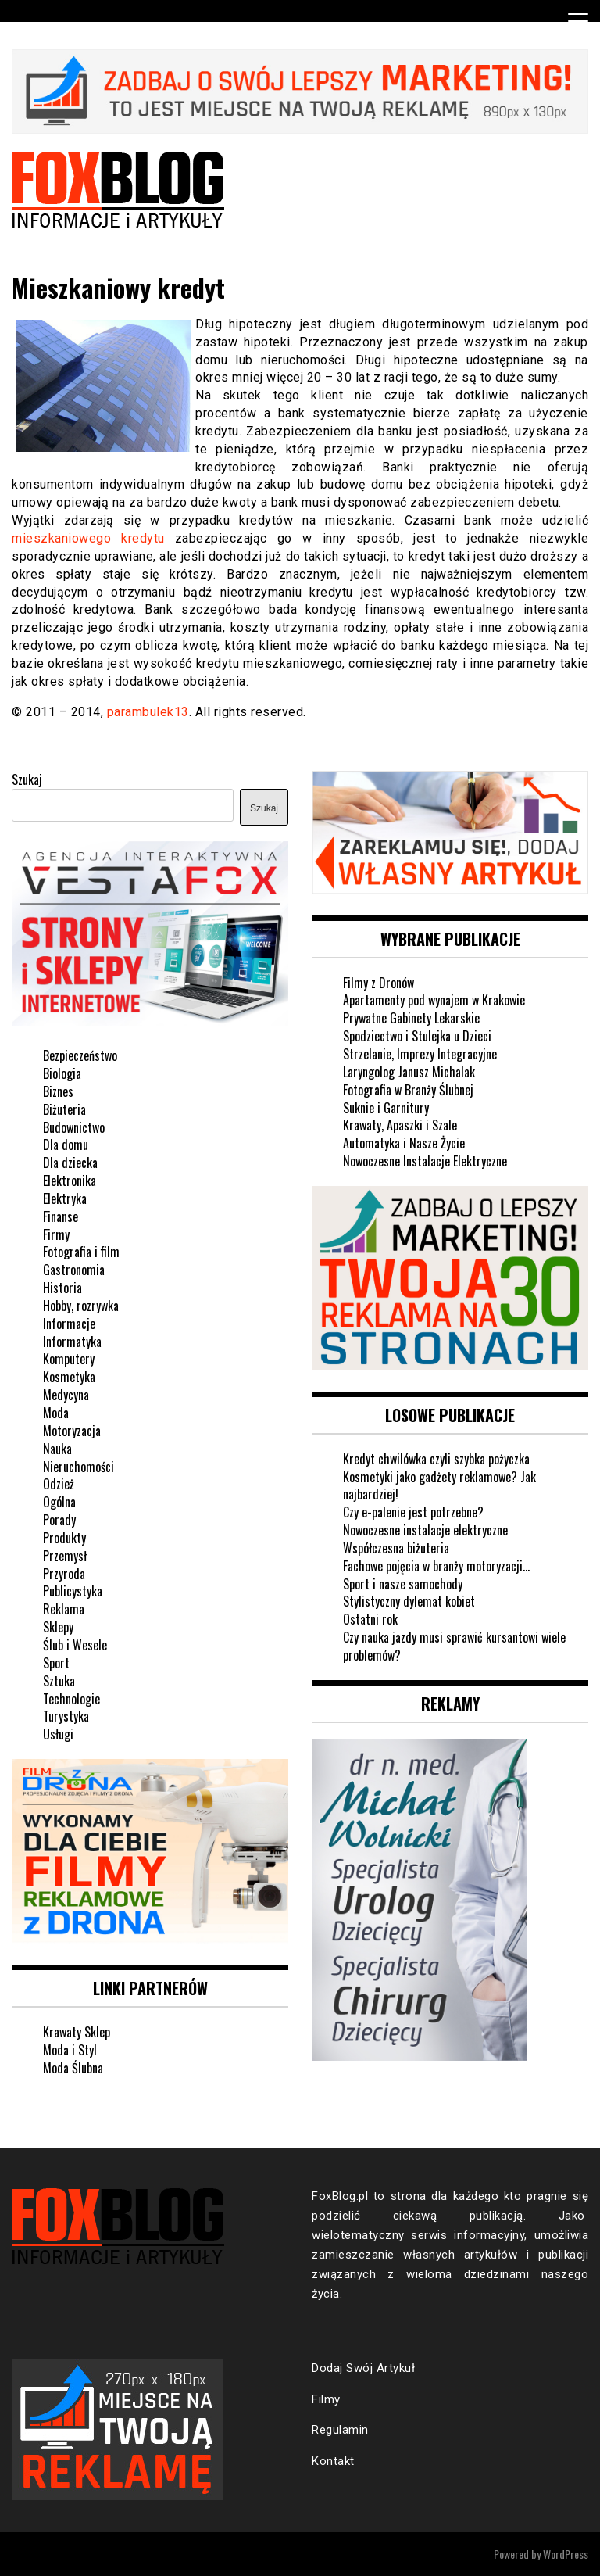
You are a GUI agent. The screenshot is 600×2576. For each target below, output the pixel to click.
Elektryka (65, 1198)
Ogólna (59, 1501)
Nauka (57, 1448)
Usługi (58, 1734)
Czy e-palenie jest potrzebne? (413, 1512)
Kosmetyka (69, 1376)
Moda (56, 1412)
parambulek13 (148, 711)
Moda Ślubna (73, 2067)
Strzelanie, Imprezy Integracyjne (420, 1053)
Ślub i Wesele (75, 1645)
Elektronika (69, 1180)
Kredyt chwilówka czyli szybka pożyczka (436, 1458)
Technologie (71, 1698)
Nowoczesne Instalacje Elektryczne (425, 1161)
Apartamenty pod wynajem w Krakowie (434, 1000)
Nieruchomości (78, 1466)
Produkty (64, 1537)
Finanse (60, 1216)
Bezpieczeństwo (80, 1055)
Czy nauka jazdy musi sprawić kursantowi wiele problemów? (454, 1646)
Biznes (58, 1091)
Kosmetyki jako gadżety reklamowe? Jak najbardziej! (439, 1485)
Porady (59, 1519)
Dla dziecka (70, 1162)
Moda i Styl (70, 2049)
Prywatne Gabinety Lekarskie (411, 1018)
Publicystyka (72, 1591)
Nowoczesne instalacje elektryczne (425, 1530)
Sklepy (58, 1627)
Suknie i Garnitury (386, 1107)
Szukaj (27, 779)
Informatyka (72, 1341)
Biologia (62, 1073)
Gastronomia (74, 1269)
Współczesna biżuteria (396, 1548)
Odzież (58, 1483)
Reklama (63, 1609)
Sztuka (59, 1680)
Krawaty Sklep (76, 2031)
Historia (62, 1287)
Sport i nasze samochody (402, 1584)
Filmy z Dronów (378, 982)
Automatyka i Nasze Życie (404, 1143)
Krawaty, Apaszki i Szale (400, 1125)
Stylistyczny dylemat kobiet (409, 1601)
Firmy (56, 1234)
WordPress (565, 2554)
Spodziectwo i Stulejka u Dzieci (417, 1035)
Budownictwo (74, 1127)
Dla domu (65, 1144)
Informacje (69, 1323)
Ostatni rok (370, 1619)
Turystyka (66, 1716)
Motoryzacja (72, 1430)
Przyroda (64, 1573)
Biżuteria (64, 1109)
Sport (56, 1662)
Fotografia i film (81, 1251)
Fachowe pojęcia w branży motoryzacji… (436, 1566)
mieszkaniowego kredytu (88, 538)
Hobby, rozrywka (81, 1305)
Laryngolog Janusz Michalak (409, 1071)
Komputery (69, 1358)
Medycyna (66, 1394)
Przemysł (65, 1555)
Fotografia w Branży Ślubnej (408, 1089)
